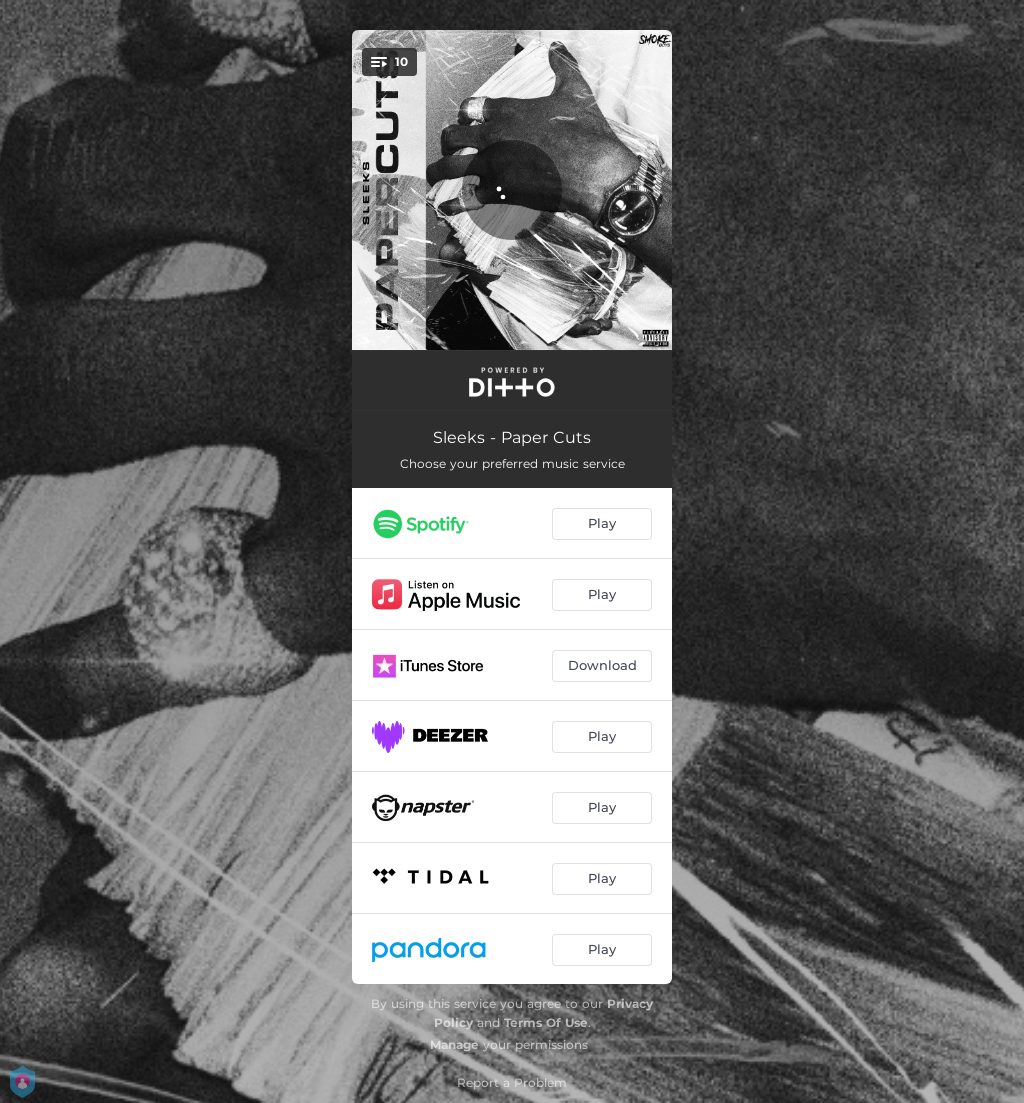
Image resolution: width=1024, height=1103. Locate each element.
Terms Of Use (546, 1022)
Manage (454, 1044)
